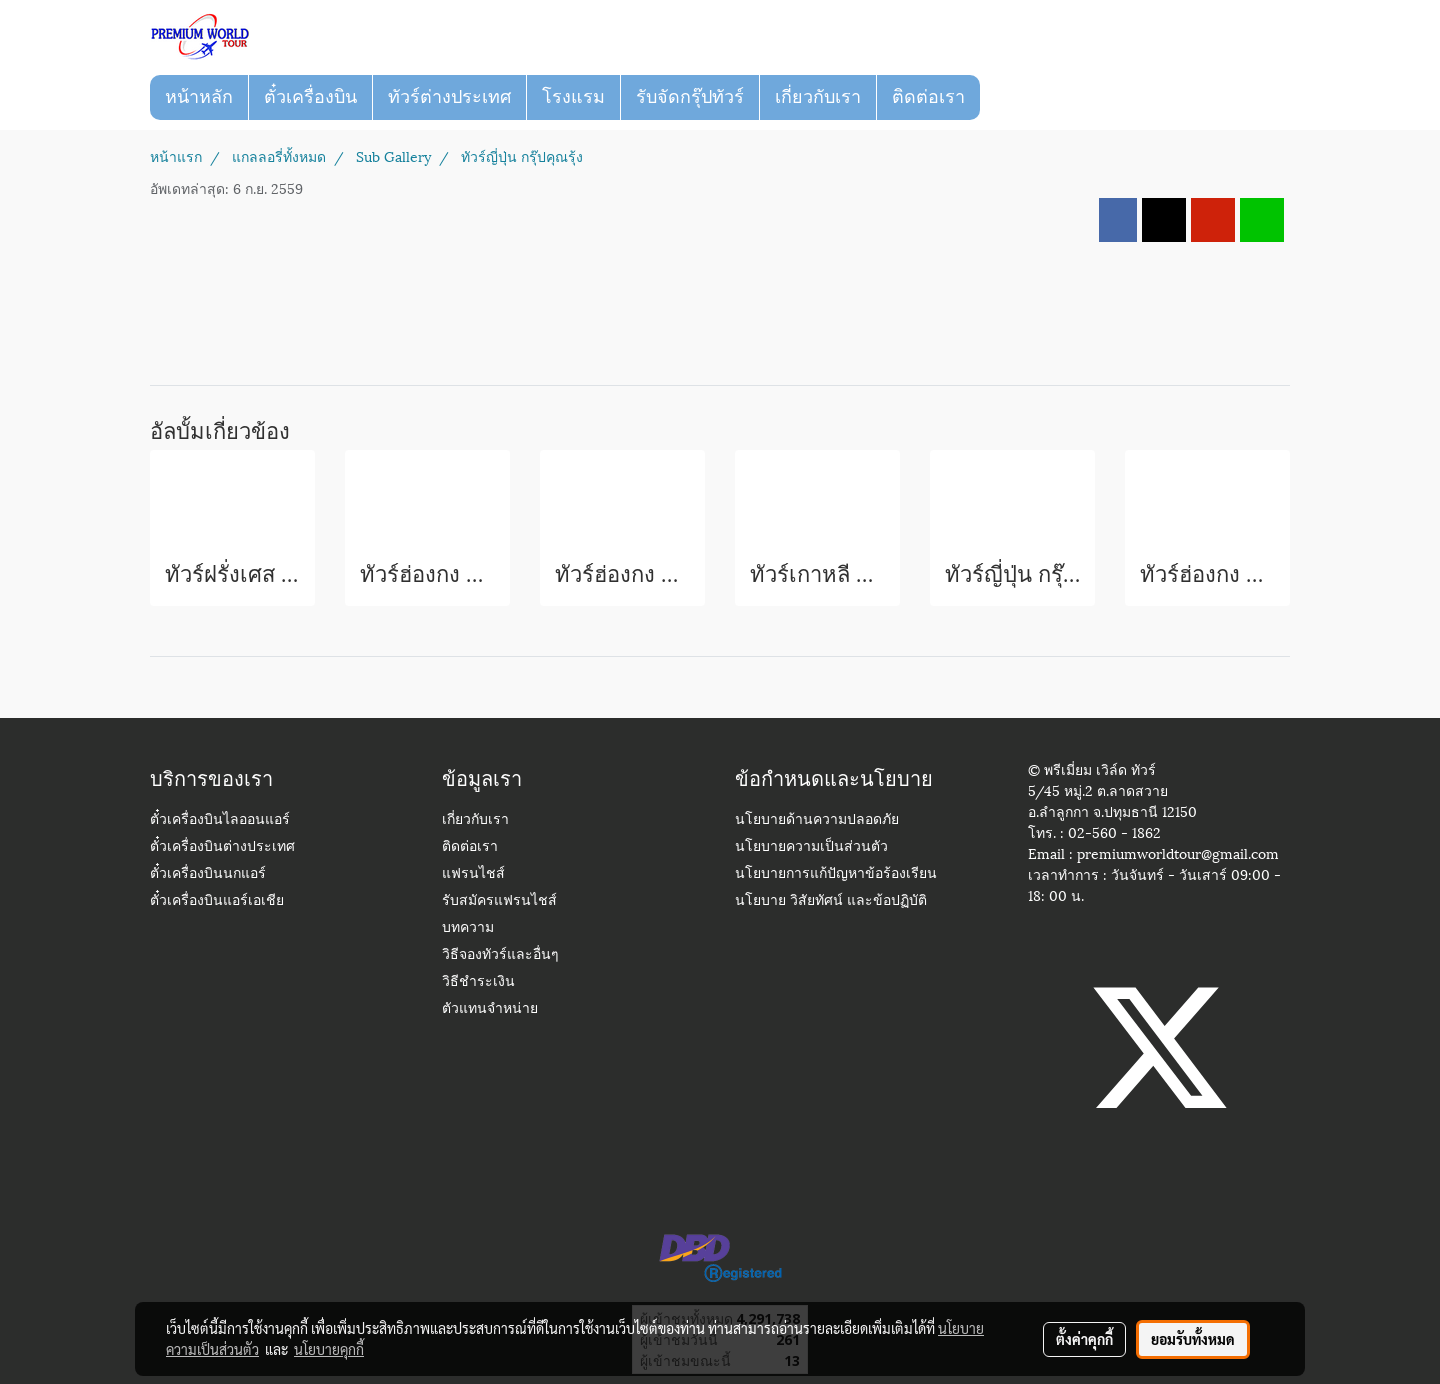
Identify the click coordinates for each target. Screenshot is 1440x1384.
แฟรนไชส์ (473, 874)
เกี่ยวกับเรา (818, 97)
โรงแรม (573, 97)
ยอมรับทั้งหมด (1193, 1339)
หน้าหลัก (199, 97)
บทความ (468, 928)
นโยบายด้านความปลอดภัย (817, 820)
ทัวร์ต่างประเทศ (449, 97)
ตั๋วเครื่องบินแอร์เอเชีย (217, 901)
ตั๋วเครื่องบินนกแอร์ (208, 874)
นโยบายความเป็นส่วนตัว (811, 847)
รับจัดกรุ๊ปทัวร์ (690, 97)
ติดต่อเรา (928, 97)
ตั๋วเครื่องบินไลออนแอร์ (220, 820)
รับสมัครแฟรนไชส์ (499, 901)
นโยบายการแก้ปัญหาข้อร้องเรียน (836, 874)
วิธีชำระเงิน (478, 982)
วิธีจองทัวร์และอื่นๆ (500, 955)
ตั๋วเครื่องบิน (310, 97)
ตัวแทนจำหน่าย (490, 1009)
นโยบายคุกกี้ (329, 1349)
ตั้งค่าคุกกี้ (1084, 1339)
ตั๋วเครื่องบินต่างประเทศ (222, 847)
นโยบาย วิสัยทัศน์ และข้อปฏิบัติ (831, 901)
